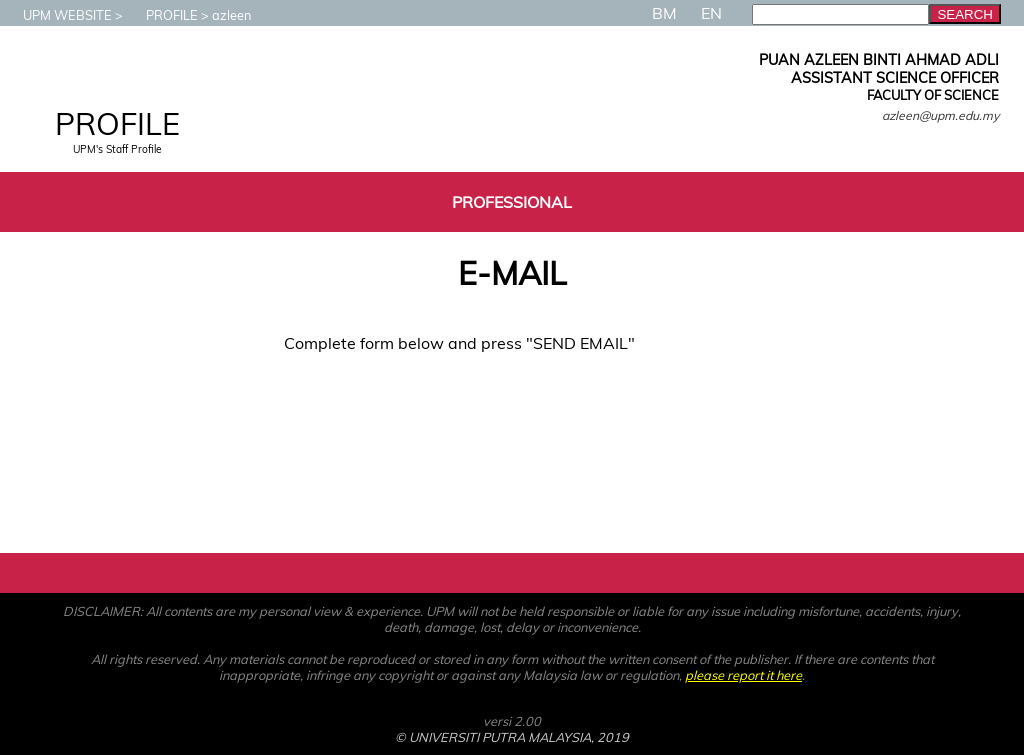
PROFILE (162, 15)
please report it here (743, 675)
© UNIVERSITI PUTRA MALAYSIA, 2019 (512, 737)
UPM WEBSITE (57, 15)
